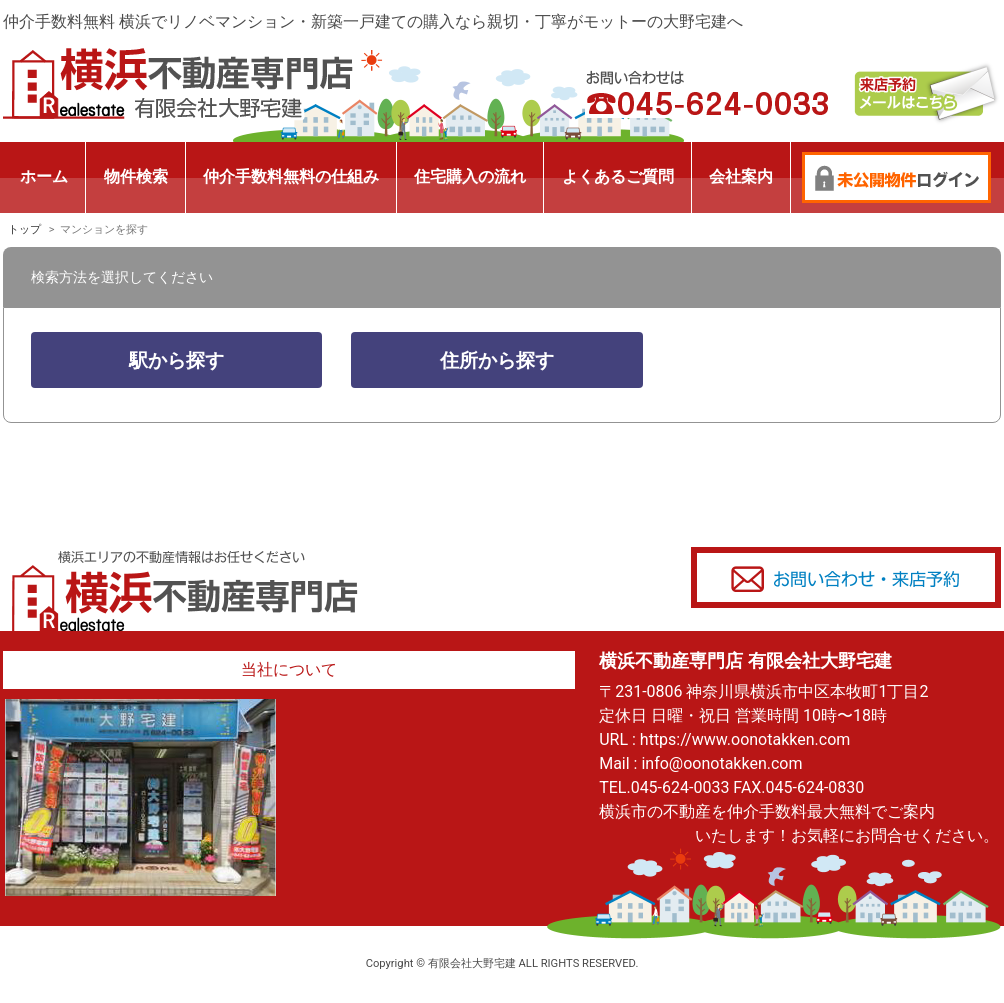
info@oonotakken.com (721, 763)
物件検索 (136, 176)
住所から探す (497, 360)
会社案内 (741, 176)
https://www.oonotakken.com (745, 739)
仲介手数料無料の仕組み (291, 176)
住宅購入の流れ (470, 176)
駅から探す (176, 360)
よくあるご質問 (618, 176)
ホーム (44, 176)
